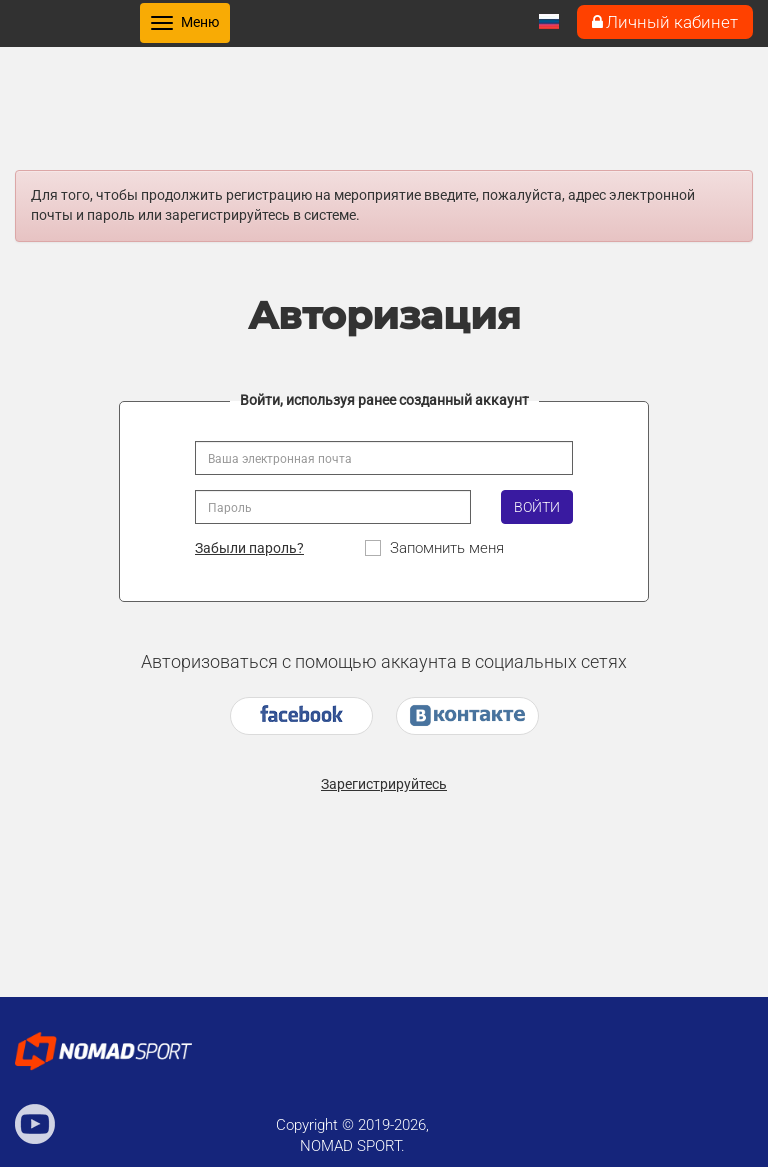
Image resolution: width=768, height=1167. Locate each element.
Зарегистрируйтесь (384, 784)
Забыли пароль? (249, 548)
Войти (537, 507)
